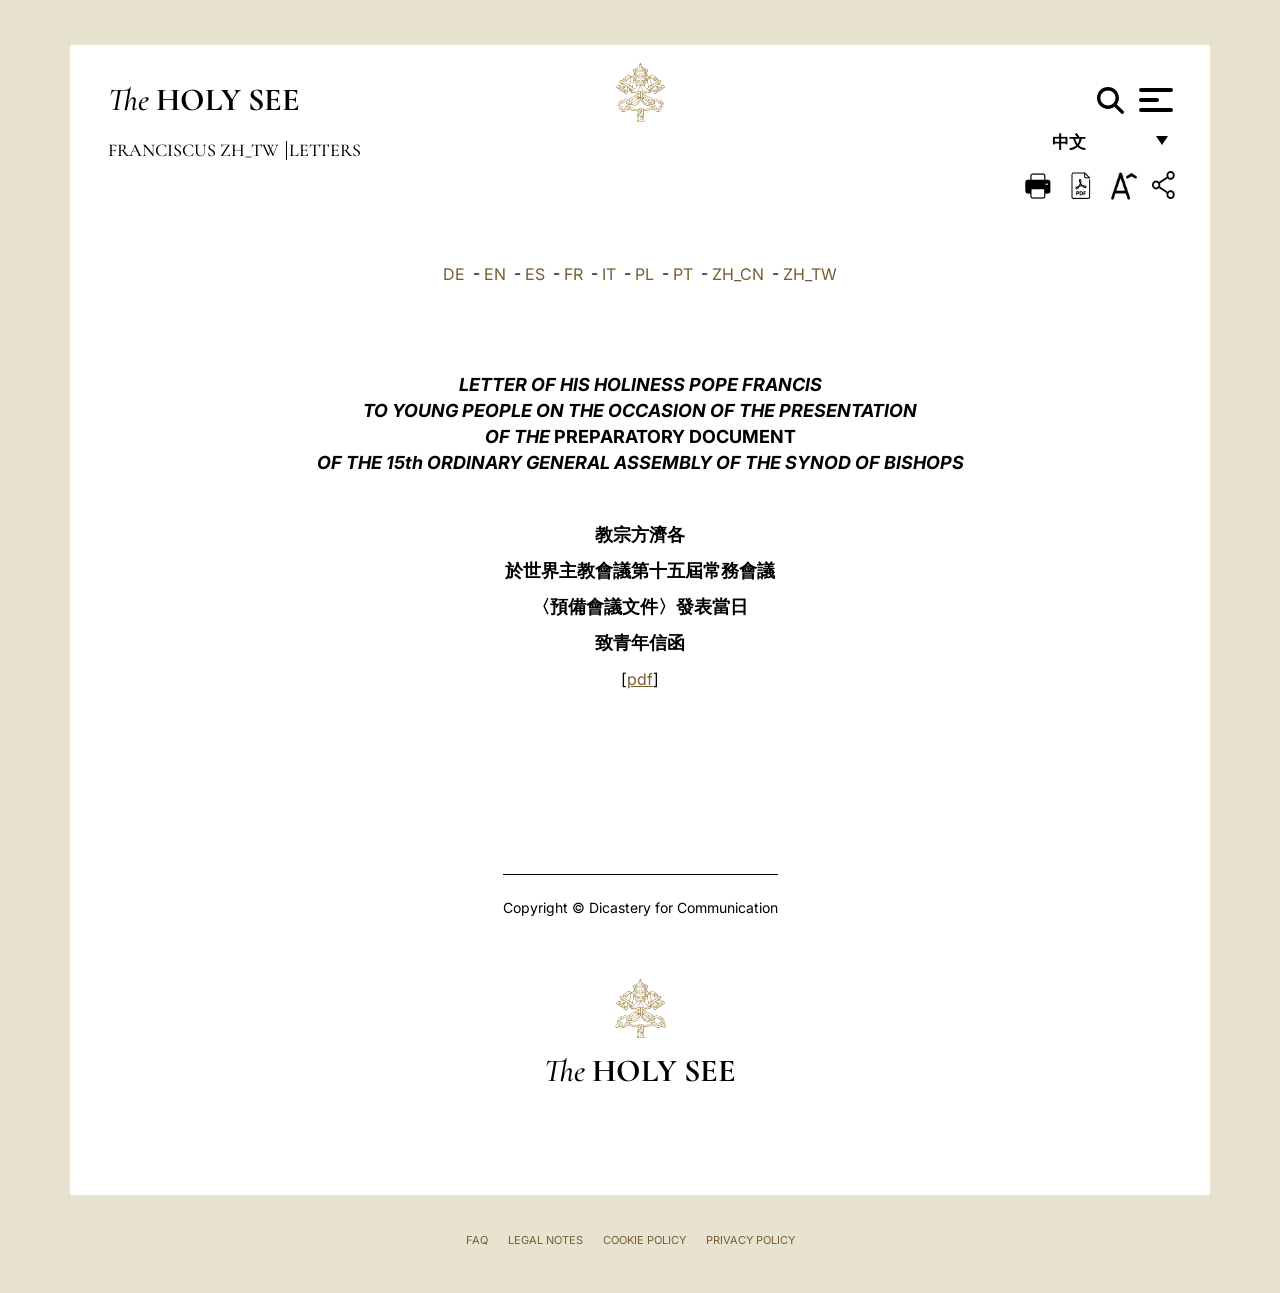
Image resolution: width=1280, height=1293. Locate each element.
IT (609, 274)
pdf (640, 679)
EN (495, 274)
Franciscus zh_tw (195, 150)
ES (535, 274)
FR (573, 274)
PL (644, 274)
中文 (1096, 147)
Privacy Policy (750, 1240)
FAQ (477, 1240)
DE (454, 274)
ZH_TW (810, 274)
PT (683, 274)
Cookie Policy (644, 1240)
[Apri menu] (1153, 100)
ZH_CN (738, 274)
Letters (325, 150)
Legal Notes (545, 1240)
